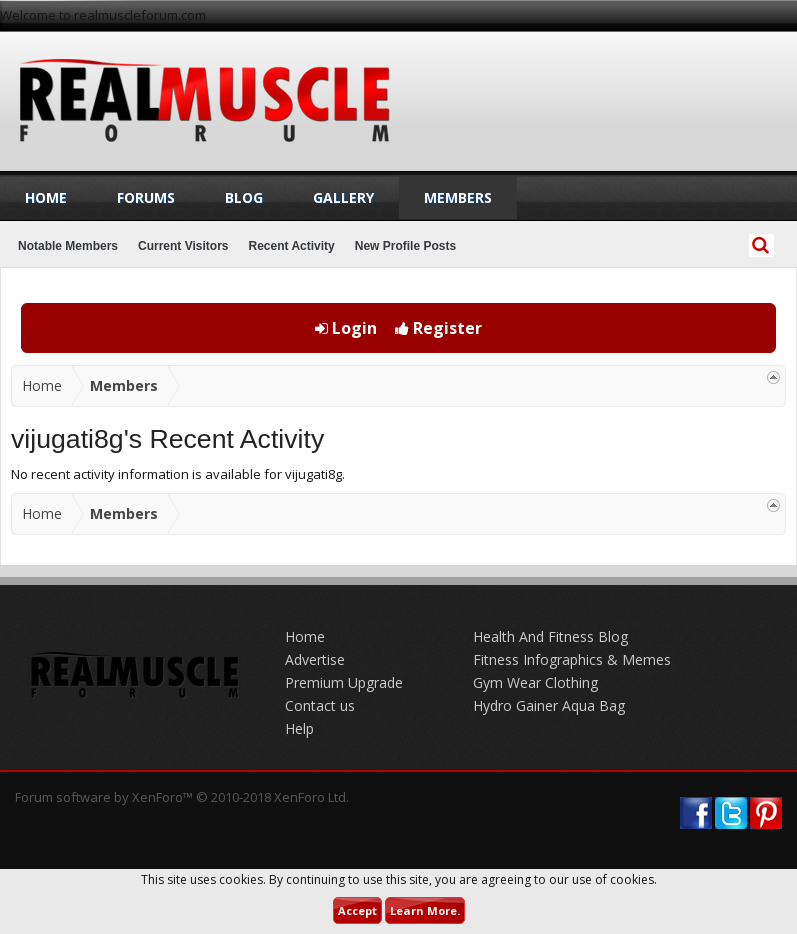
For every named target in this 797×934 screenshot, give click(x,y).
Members (458, 197)
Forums (146, 197)
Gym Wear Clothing (535, 682)
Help (299, 728)
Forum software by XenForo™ (182, 797)
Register (438, 328)
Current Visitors (183, 246)
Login (346, 328)
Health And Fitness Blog (550, 636)
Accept (357, 910)
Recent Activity (292, 246)
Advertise (315, 659)
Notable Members (68, 246)
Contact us (320, 705)
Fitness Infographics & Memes (572, 659)
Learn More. (425, 910)
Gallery (343, 197)
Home (46, 197)
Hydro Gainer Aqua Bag (549, 705)
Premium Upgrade (344, 682)
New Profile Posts (405, 246)
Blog (244, 197)
